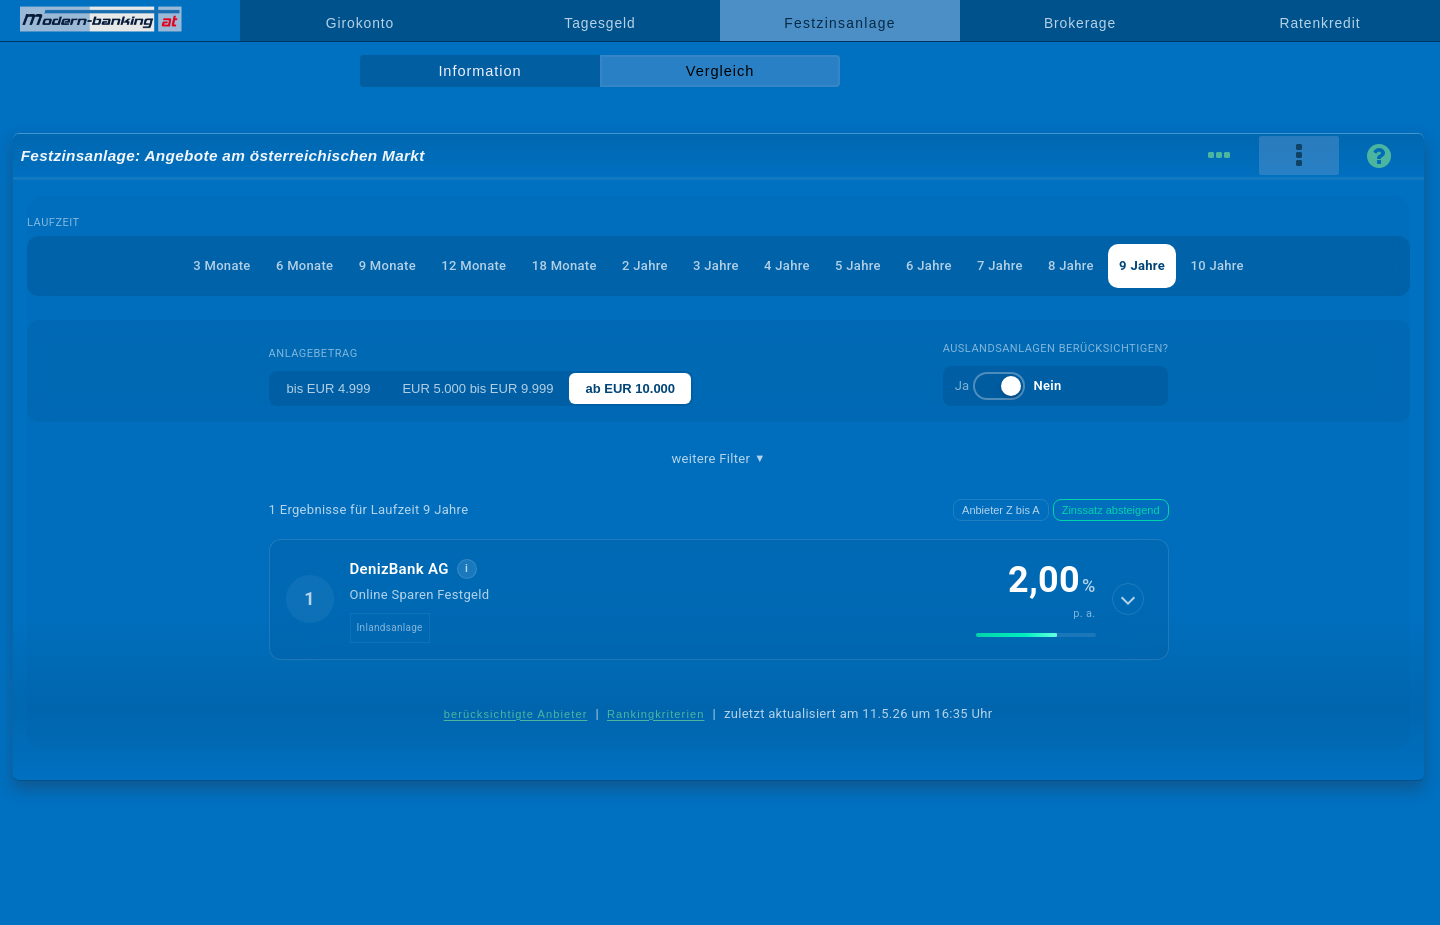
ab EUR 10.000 (630, 388)
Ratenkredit (1320, 23)
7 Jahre (1000, 265)
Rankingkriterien (656, 714)
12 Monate (473, 265)
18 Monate (564, 265)
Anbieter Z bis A (1001, 510)
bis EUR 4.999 (329, 388)
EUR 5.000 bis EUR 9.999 (477, 388)
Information (479, 71)
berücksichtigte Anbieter (516, 714)
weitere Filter (718, 459)
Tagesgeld (599, 23)
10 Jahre (1216, 265)
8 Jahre (1071, 265)
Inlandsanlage (390, 627)
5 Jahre (858, 265)
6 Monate (304, 265)
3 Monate (221, 265)
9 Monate (387, 265)
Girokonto (360, 23)
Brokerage (1080, 23)
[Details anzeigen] (1128, 599)
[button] (719, 599)
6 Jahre (929, 265)
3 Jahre (716, 265)
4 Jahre (787, 265)
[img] (1036, 635)
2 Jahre (645, 265)
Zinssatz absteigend (1111, 510)
